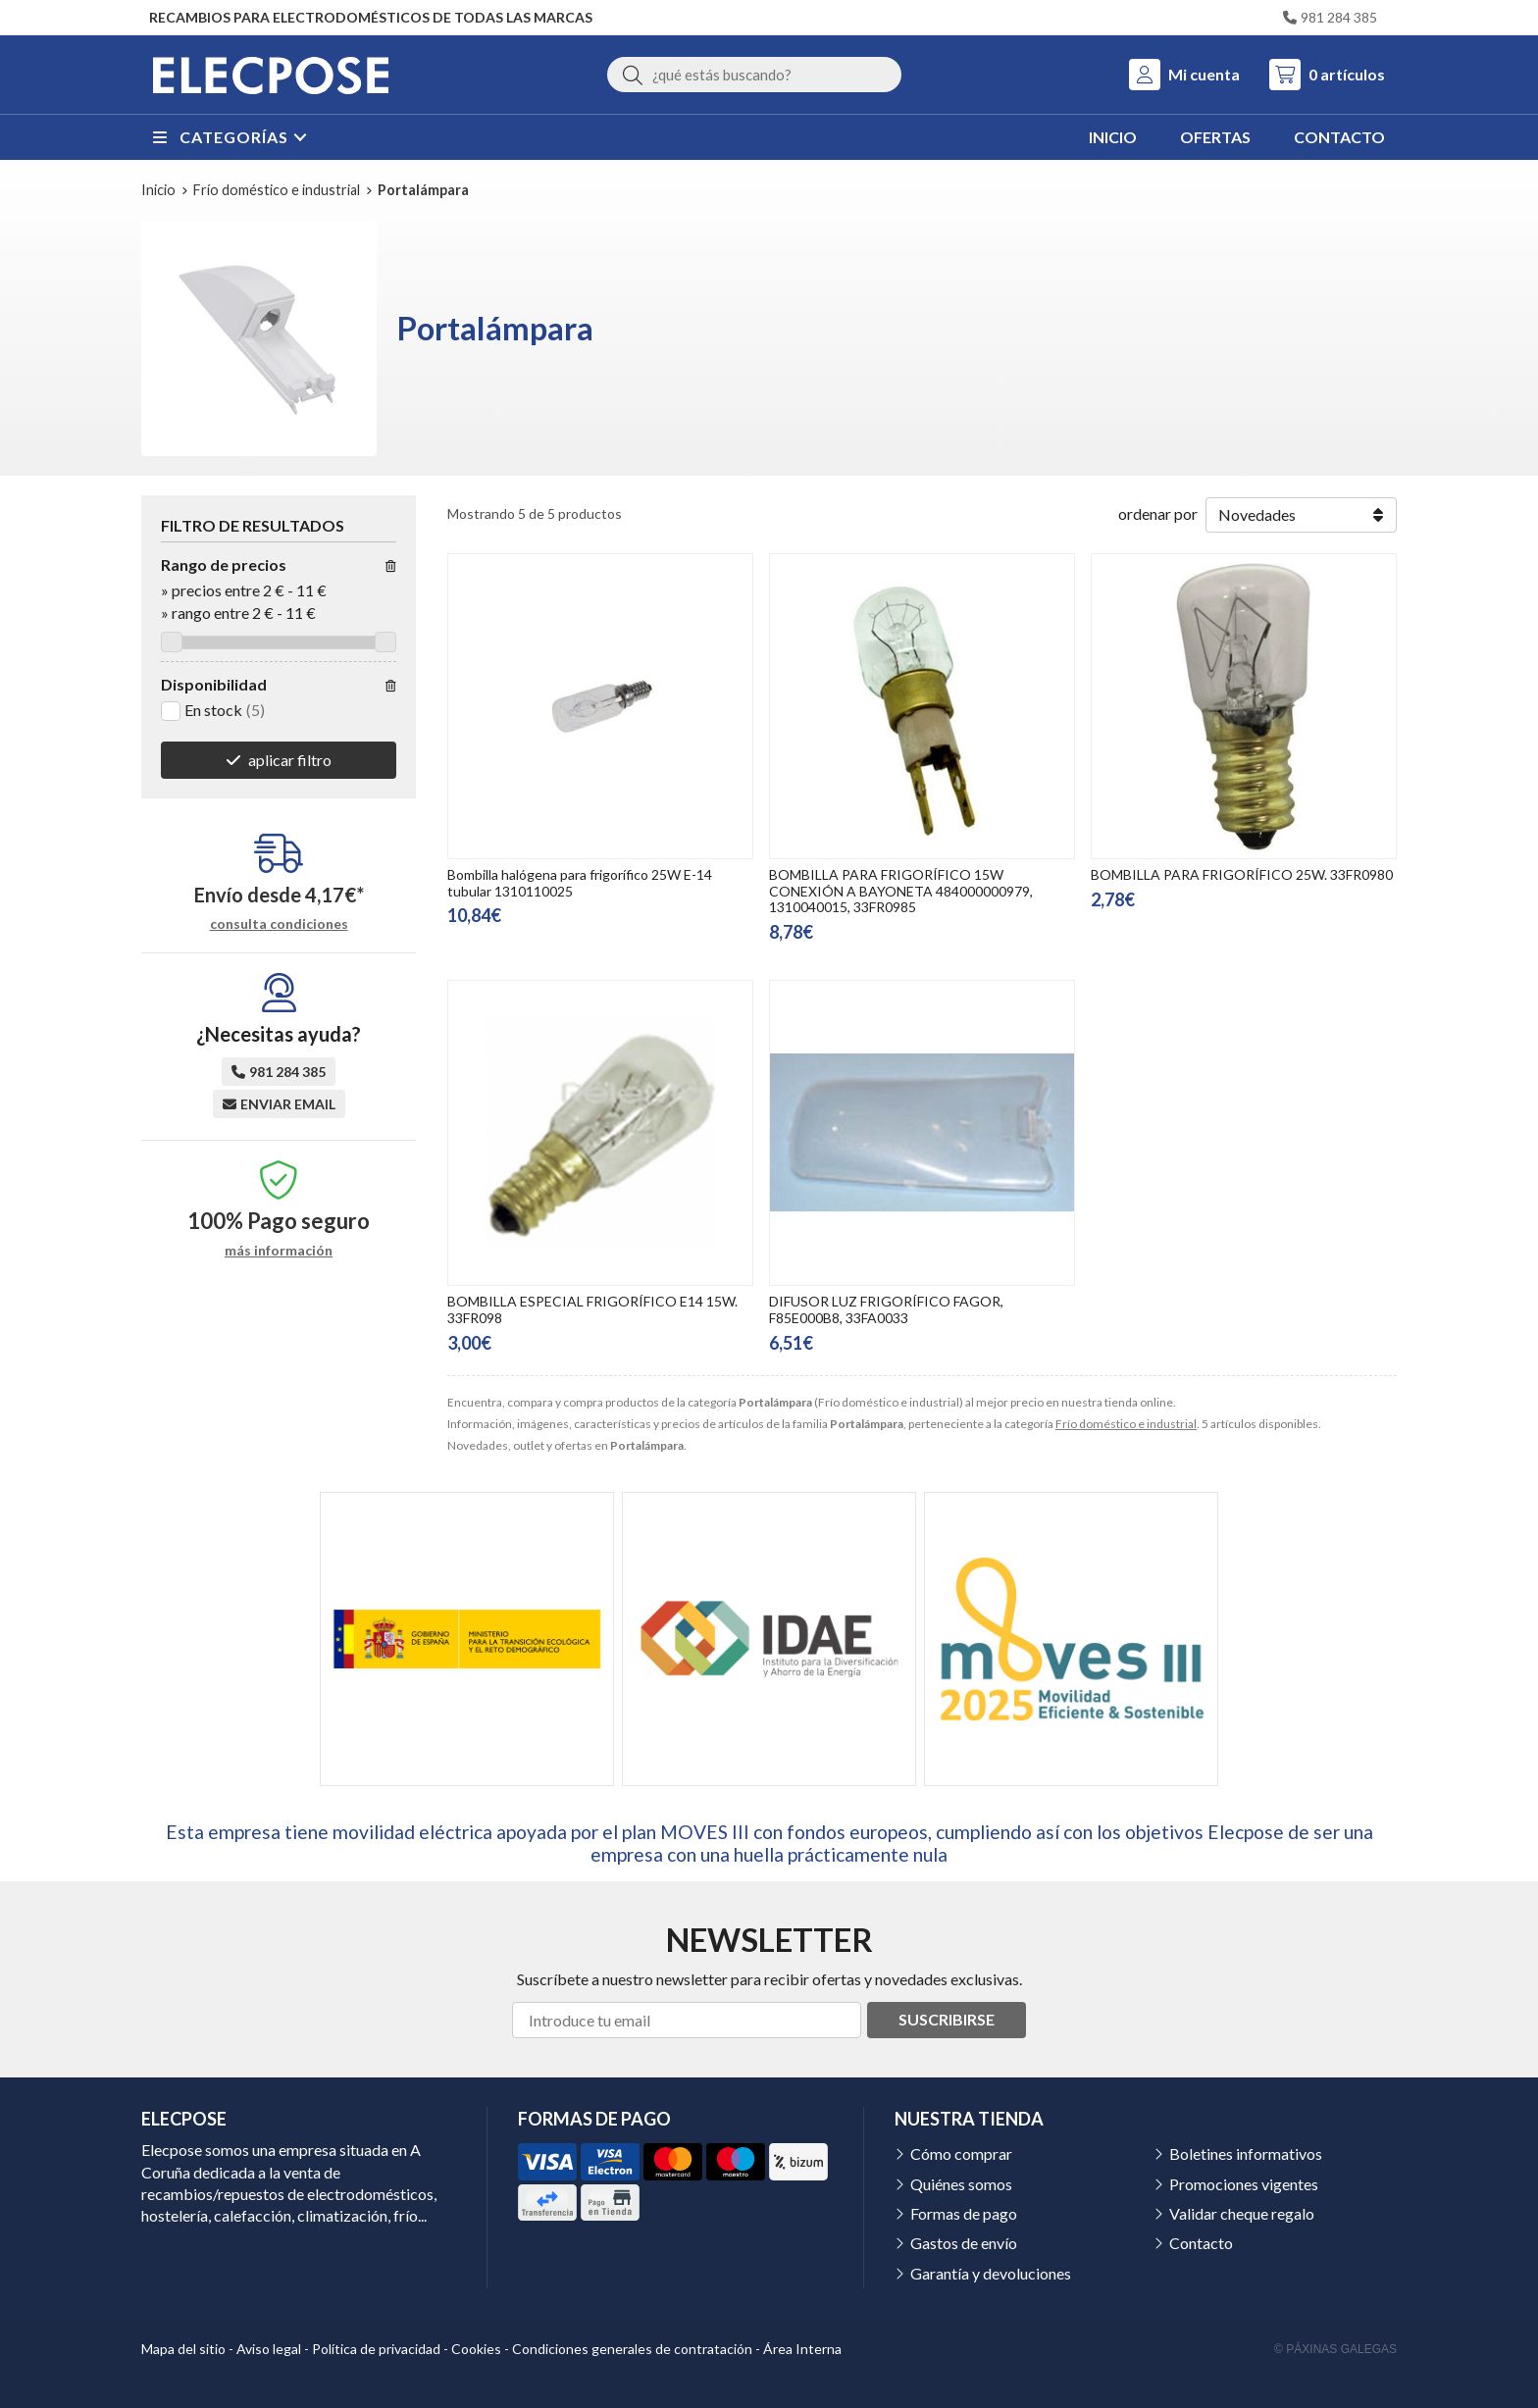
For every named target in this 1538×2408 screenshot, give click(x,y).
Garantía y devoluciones (990, 2273)
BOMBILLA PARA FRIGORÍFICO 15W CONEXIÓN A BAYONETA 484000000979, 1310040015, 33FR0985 (901, 891)
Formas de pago (963, 2213)
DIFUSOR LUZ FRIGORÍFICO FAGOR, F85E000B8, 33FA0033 (886, 1309)
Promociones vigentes (1243, 2184)
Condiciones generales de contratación (632, 2348)
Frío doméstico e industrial (1126, 1423)
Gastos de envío (963, 2242)
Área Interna (802, 2348)
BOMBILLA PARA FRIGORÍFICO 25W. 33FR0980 (1242, 874)
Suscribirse (946, 2019)
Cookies (476, 2348)
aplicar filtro (290, 759)
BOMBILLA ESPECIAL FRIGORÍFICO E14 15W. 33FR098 (592, 1309)
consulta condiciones (279, 924)
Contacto (1201, 2242)
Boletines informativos (1245, 2153)
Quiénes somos (961, 2184)
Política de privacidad (376, 2348)
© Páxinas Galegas (1335, 2349)
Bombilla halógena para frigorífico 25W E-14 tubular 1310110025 (579, 882)
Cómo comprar (961, 2153)
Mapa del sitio (183, 2348)
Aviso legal (268, 2348)
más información (279, 1250)
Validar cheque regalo (1241, 2213)
